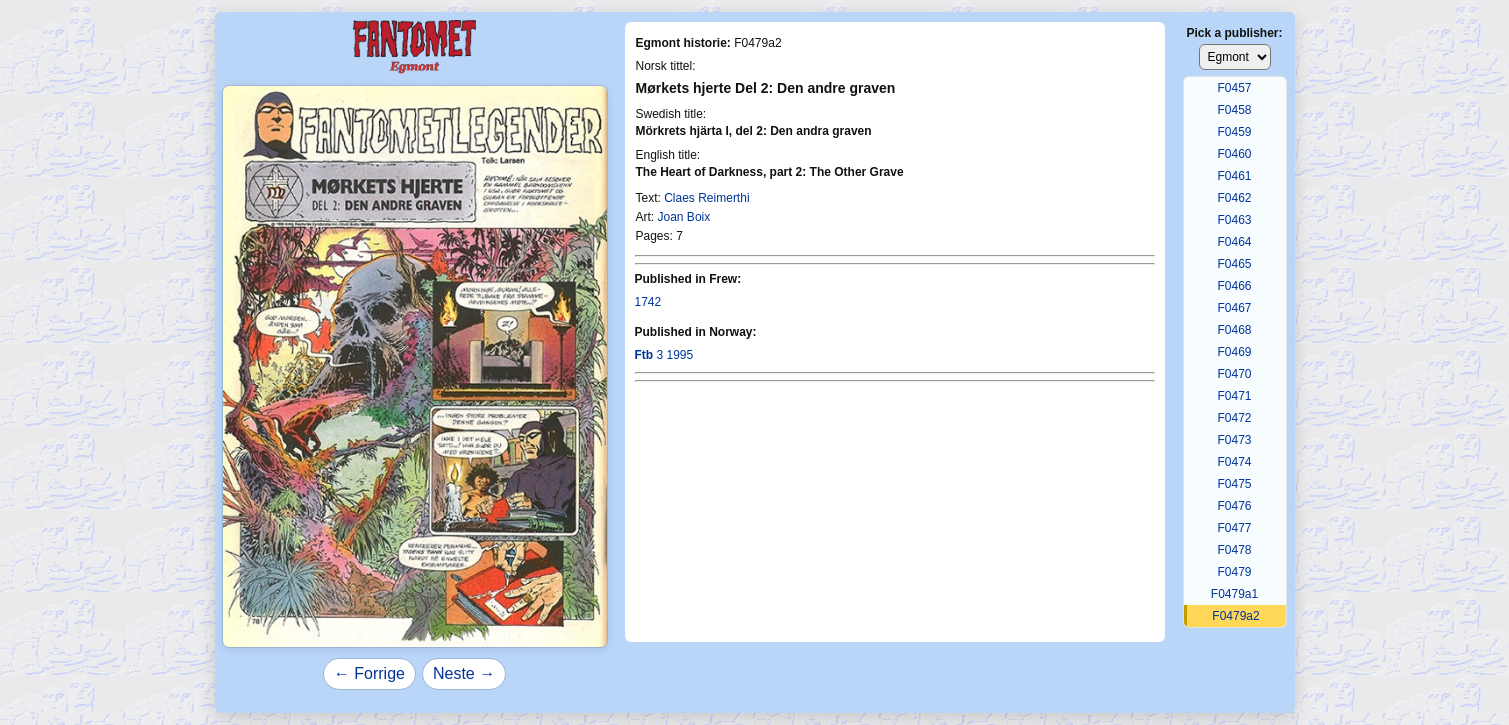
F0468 (1234, 330)
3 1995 (664, 355)
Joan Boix (684, 217)
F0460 (1234, 154)
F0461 (1234, 176)
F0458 (1234, 110)
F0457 (1234, 88)
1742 (648, 302)
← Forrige (369, 673)
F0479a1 (1234, 594)
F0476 (1234, 506)
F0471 (1234, 396)
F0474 (1234, 462)
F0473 (1234, 440)
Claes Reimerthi (706, 198)
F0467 (1234, 308)
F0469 (1234, 352)
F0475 (1234, 484)
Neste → (464, 673)
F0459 (1234, 132)
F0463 (1234, 220)
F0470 (1234, 374)
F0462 (1234, 198)
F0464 (1234, 242)
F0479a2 (1235, 616)
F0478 (1234, 550)
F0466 (1234, 286)
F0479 (1234, 572)
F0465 (1234, 264)
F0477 (1234, 528)
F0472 (1234, 418)
